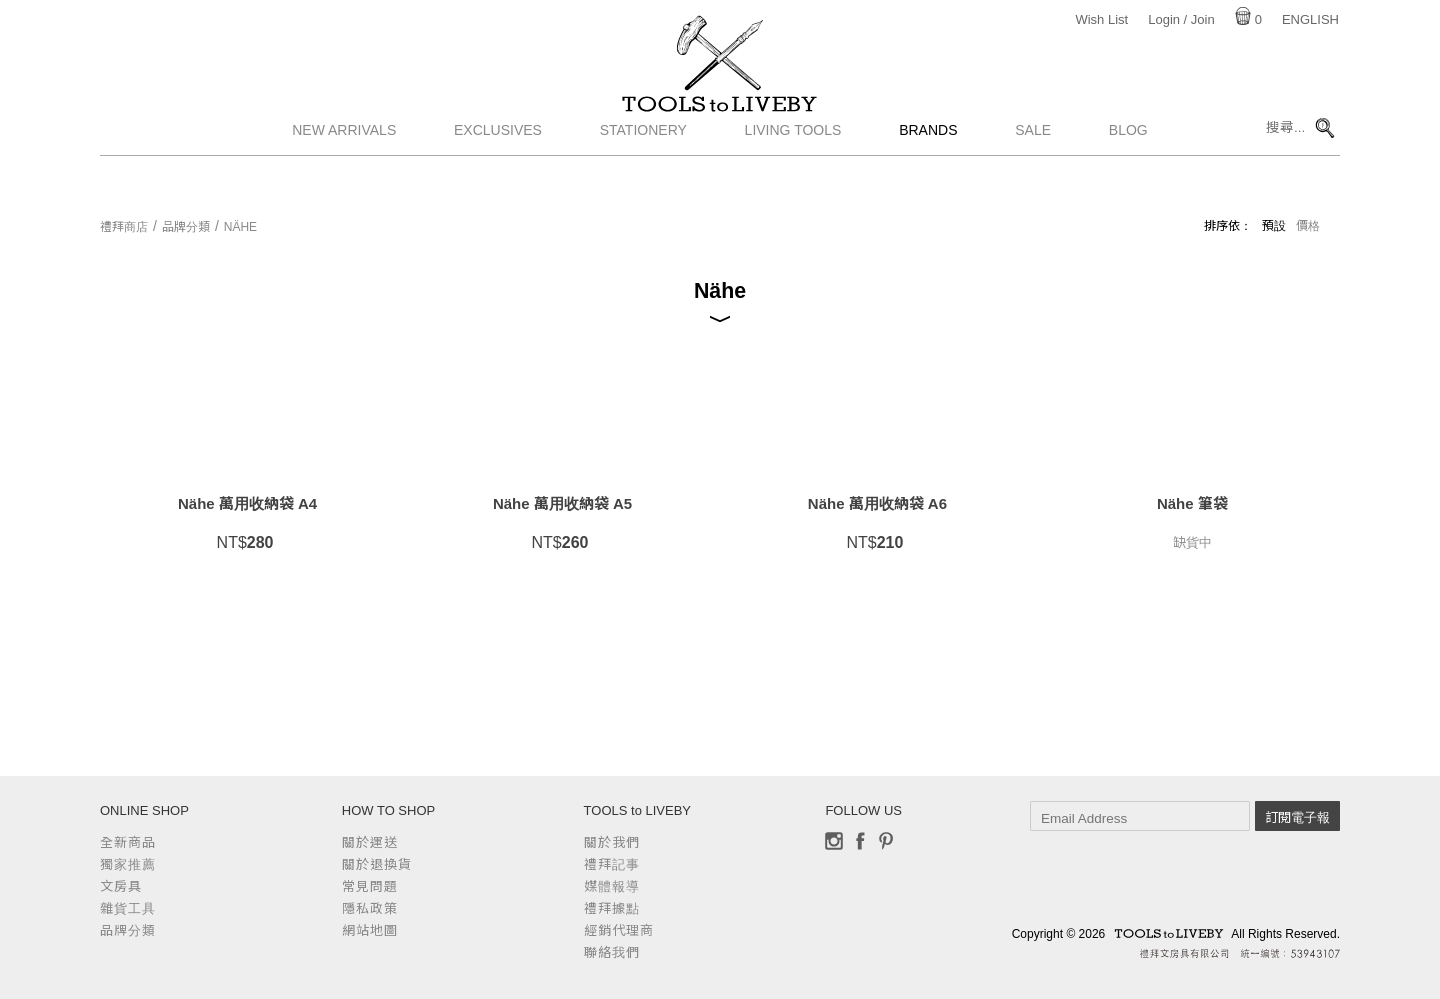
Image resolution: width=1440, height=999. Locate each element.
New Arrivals (344, 175)
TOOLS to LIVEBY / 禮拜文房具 (720, 127)
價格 (1308, 226)
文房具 (121, 886)
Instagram (834, 841)
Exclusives (498, 175)
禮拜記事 (612, 864)
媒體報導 (612, 886)
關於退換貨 (377, 864)
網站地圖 (370, 930)
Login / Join (1181, 19)
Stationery (643, 175)
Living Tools (793, 175)
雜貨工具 (128, 908)
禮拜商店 (124, 227)
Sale (1033, 175)
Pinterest (886, 841)
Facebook (860, 841)
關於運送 (370, 842)
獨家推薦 (128, 864)
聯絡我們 (612, 952)
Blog (1128, 175)
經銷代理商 (619, 930)
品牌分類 (186, 227)
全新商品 (128, 842)
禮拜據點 (612, 908)
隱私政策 (370, 908)
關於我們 (612, 842)
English (1310, 19)
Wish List (1101, 19)
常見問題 (370, 886)
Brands (928, 175)
